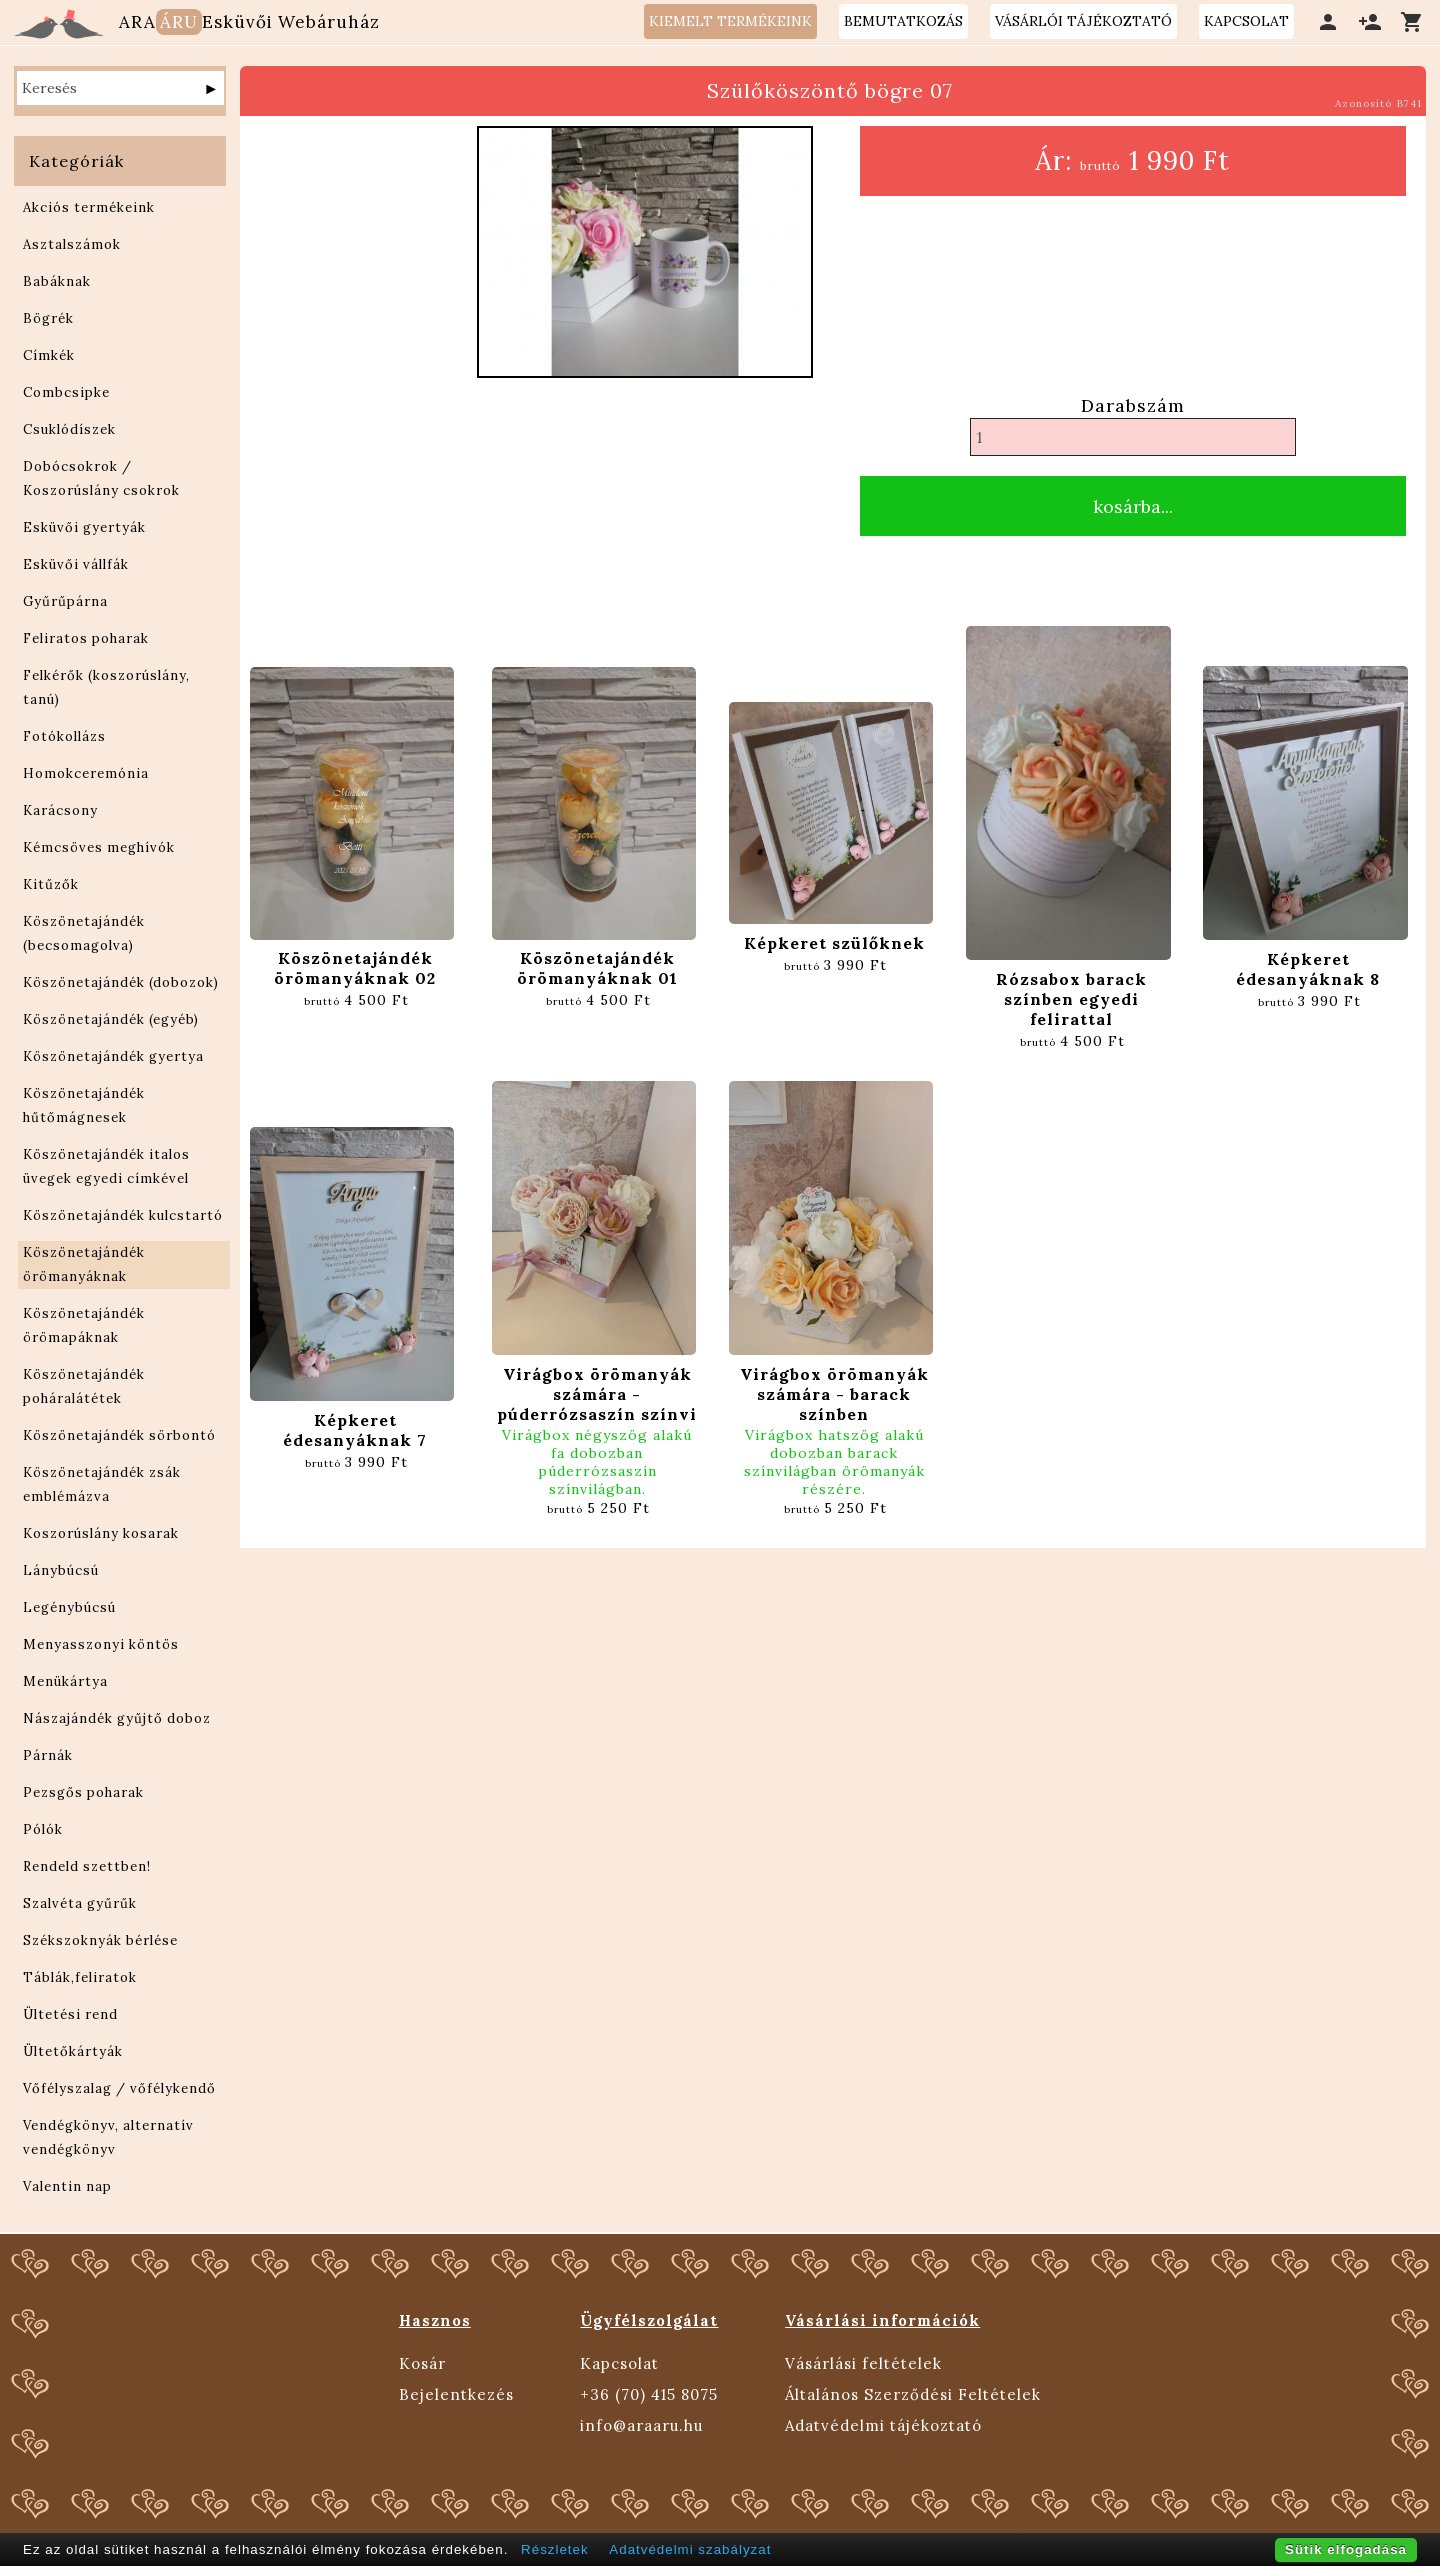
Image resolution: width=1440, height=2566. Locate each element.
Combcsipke (66, 392)
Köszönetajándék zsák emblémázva (102, 1484)
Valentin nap (67, 2186)
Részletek (555, 2549)
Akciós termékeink (89, 207)
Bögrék (48, 318)
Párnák (48, 1755)
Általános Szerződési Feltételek (913, 2394)
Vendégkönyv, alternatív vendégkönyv (108, 2137)
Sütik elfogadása (1346, 2549)
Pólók (43, 1829)
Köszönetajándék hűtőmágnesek (84, 1105)
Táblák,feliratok (80, 1977)
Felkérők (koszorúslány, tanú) (106, 687)
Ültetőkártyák (73, 2051)
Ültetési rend (70, 2014)
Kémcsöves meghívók (99, 847)
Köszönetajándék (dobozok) (121, 982)
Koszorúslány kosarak (101, 1533)
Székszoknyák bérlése (100, 1940)
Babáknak (57, 281)
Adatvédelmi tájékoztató (883, 2425)
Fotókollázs (64, 736)
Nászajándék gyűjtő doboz (117, 1718)
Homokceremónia (86, 773)
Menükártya (65, 1681)
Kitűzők (51, 884)
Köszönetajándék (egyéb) (111, 1019)
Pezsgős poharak (83, 1792)
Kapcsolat (619, 2363)
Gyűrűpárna (65, 601)
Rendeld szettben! (87, 1866)
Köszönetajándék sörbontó (119, 1435)
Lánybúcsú (61, 1570)
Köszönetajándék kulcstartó (123, 1215)
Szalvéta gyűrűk (80, 1903)
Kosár (422, 2363)
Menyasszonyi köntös (101, 1644)
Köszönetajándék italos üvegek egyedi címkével (106, 1166)
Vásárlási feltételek (863, 2363)
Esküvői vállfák (76, 564)
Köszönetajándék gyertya (113, 1056)
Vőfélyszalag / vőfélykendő (119, 2088)
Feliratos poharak (86, 638)
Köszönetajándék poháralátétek (84, 1386)
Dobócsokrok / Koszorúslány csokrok (101, 478)
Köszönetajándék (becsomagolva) (84, 933)
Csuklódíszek (69, 429)
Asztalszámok (72, 244)
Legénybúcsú (69, 1607)
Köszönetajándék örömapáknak (84, 1325)
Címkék (49, 355)
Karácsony (60, 810)
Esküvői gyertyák (84, 527)
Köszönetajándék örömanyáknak (84, 1264)
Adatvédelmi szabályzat (690, 2549)
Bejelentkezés (456, 2394)
